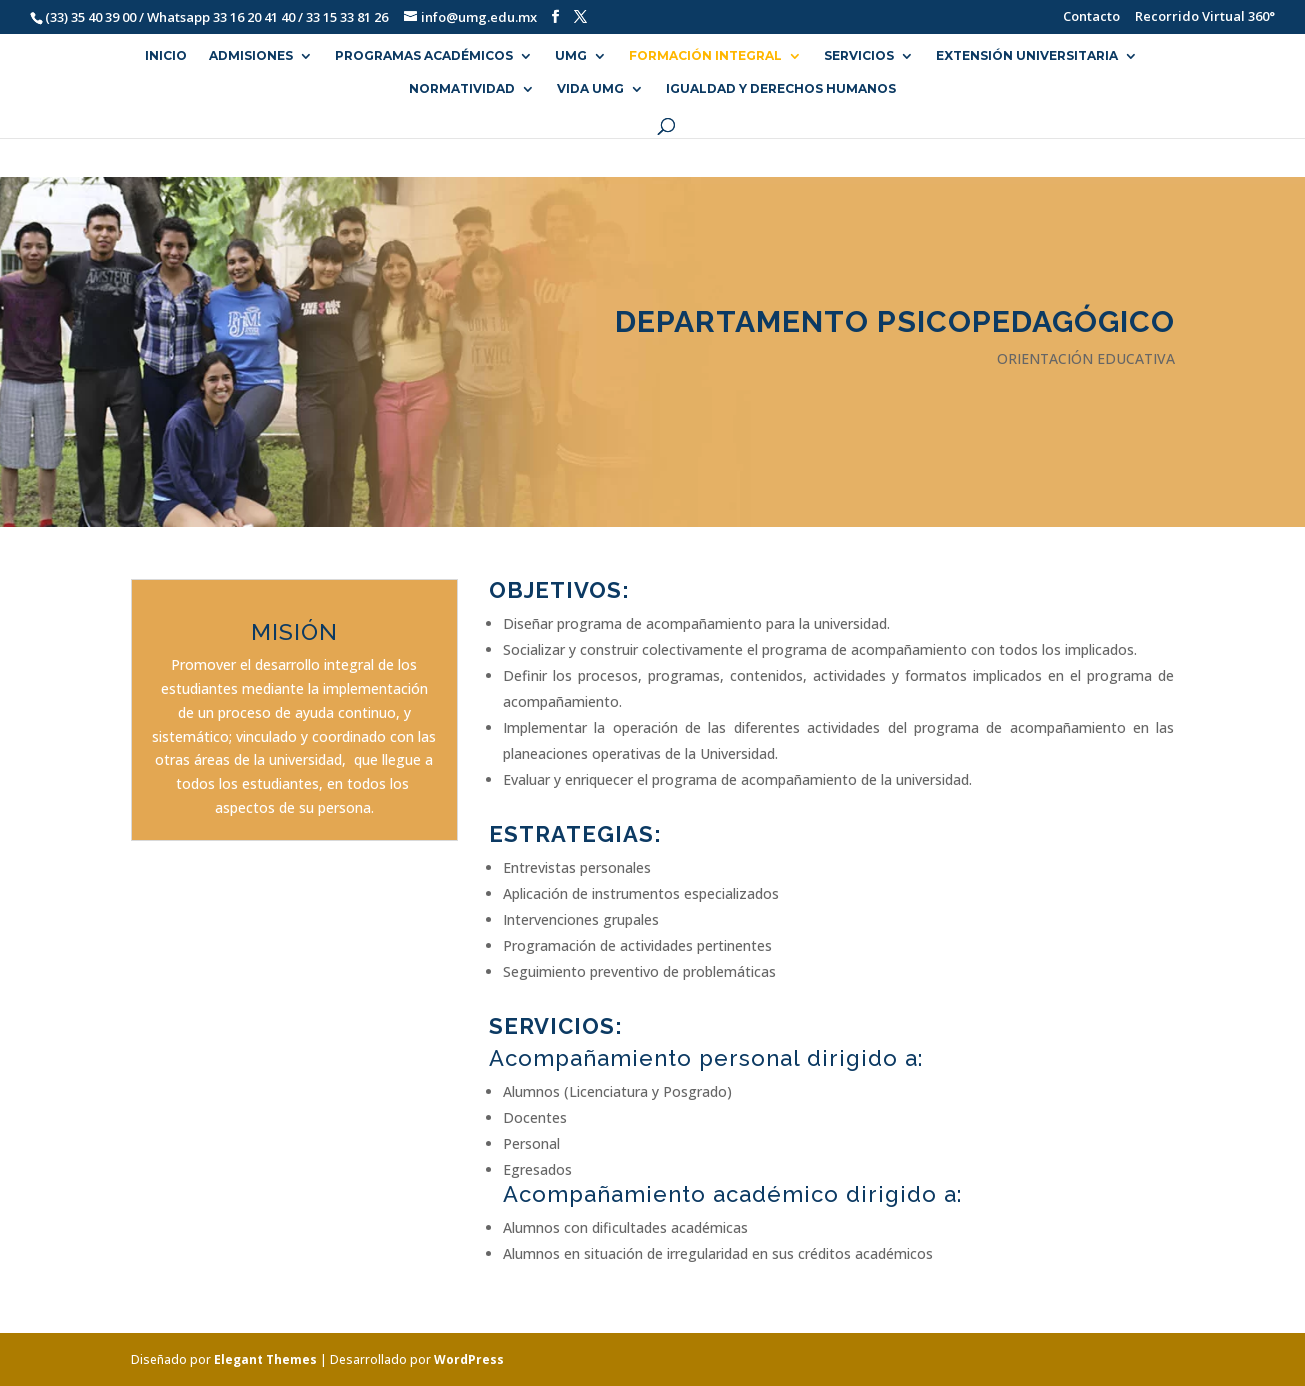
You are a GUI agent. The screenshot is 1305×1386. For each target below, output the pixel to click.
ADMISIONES (251, 56)
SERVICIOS (859, 56)
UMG (571, 56)
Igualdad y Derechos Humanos (781, 89)
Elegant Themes (265, 1359)
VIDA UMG (590, 89)
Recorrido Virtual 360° (1205, 17)
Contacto (1081, 17)
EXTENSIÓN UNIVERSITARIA (1027, 56)
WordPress (469, 1359)
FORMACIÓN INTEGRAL (705, 56)
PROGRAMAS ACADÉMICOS (424, 56)
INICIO (166, 56)
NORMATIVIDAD (462, 89)
